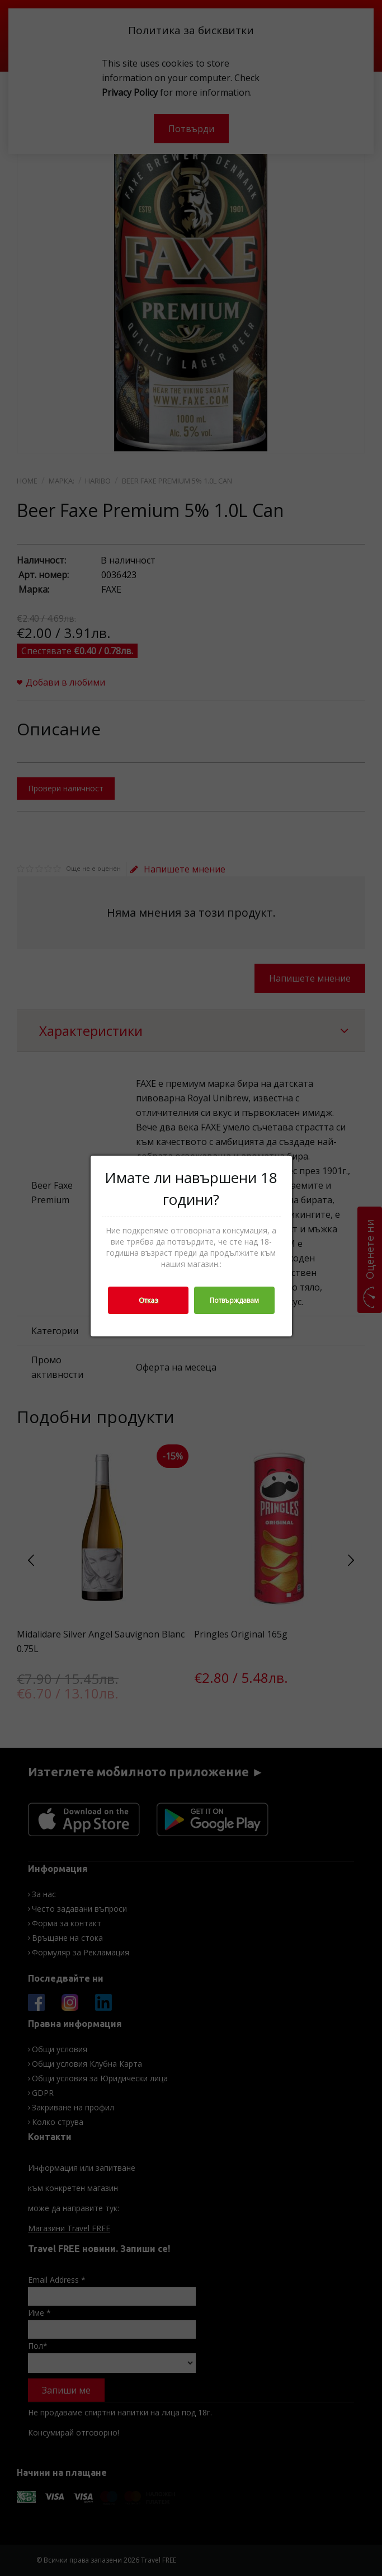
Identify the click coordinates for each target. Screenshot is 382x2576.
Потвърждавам (234, 1300)
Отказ (148, 1300)
